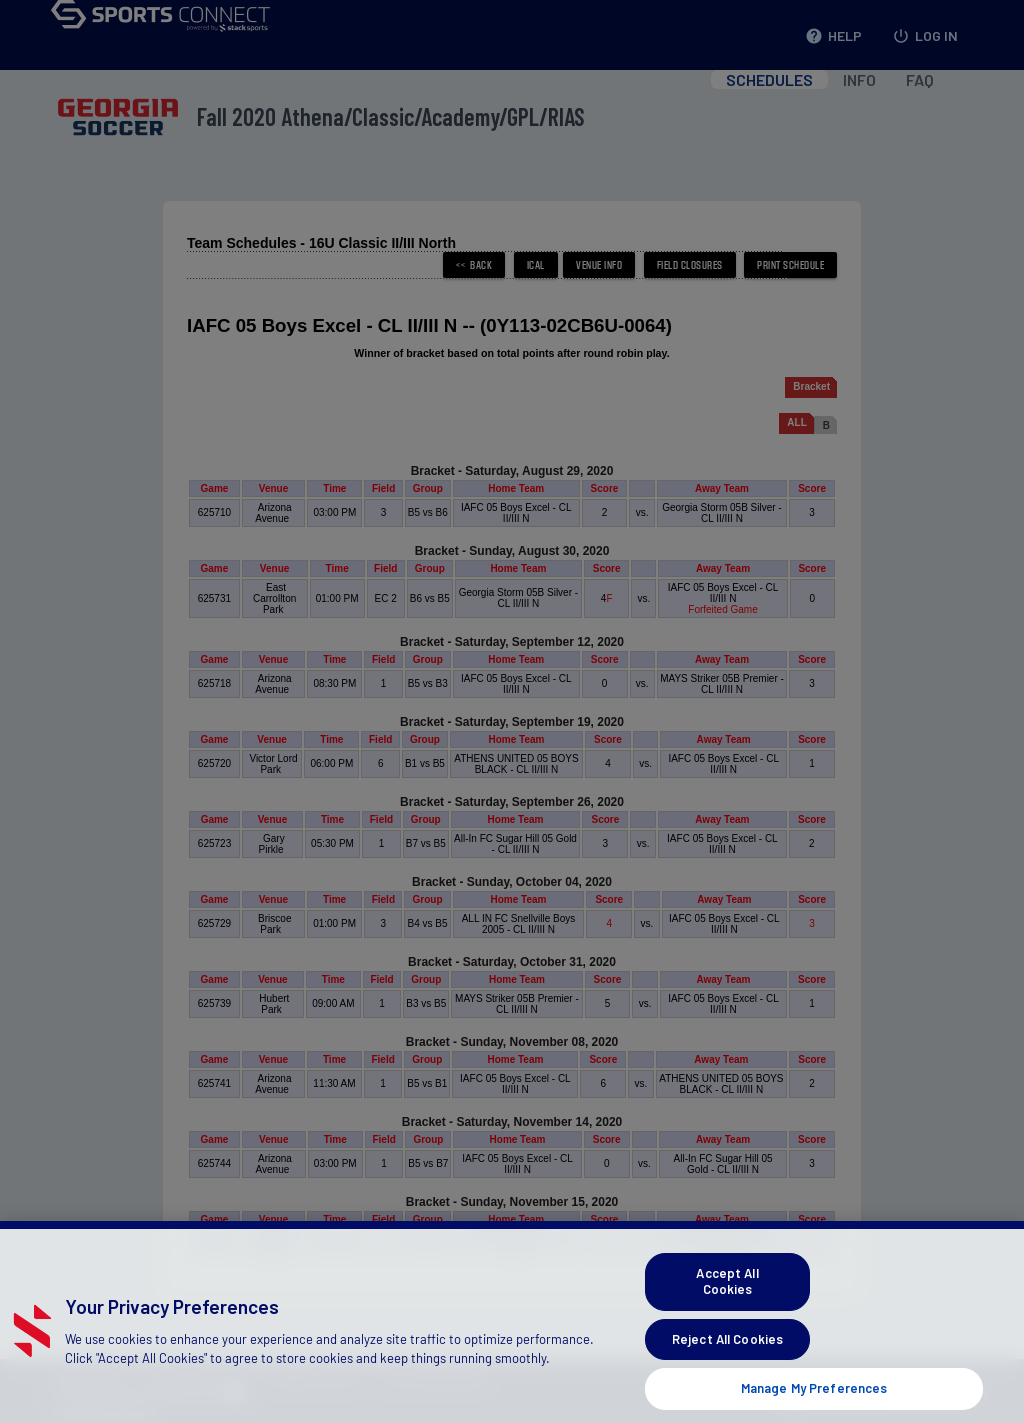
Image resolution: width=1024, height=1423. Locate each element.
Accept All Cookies (727, 1304)
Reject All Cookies (727, 1361)
